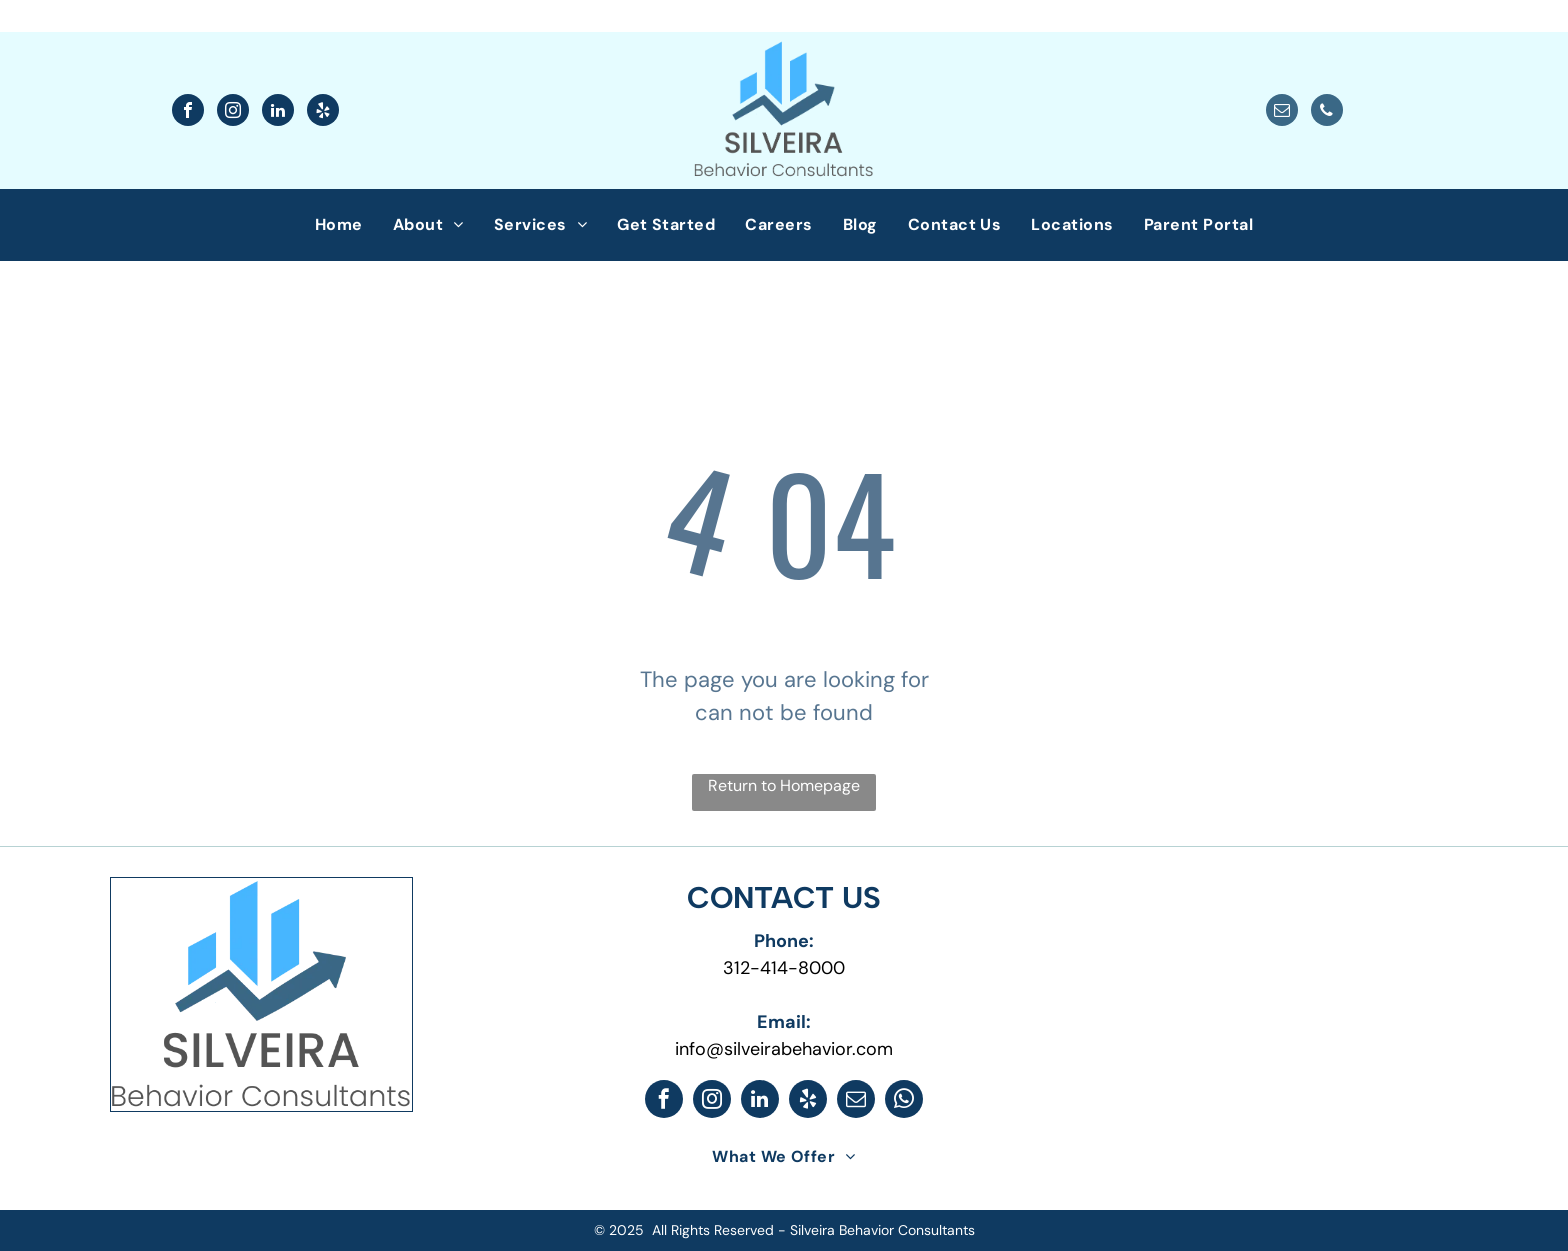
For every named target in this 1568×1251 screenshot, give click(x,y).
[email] (1282, 112)
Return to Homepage (784, 785)
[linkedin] (278, 112)
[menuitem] (339, 225)
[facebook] (188, 112)
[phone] (1327, 112)
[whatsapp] (904, 1101)
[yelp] (323, 112)
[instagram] (233, 112)
